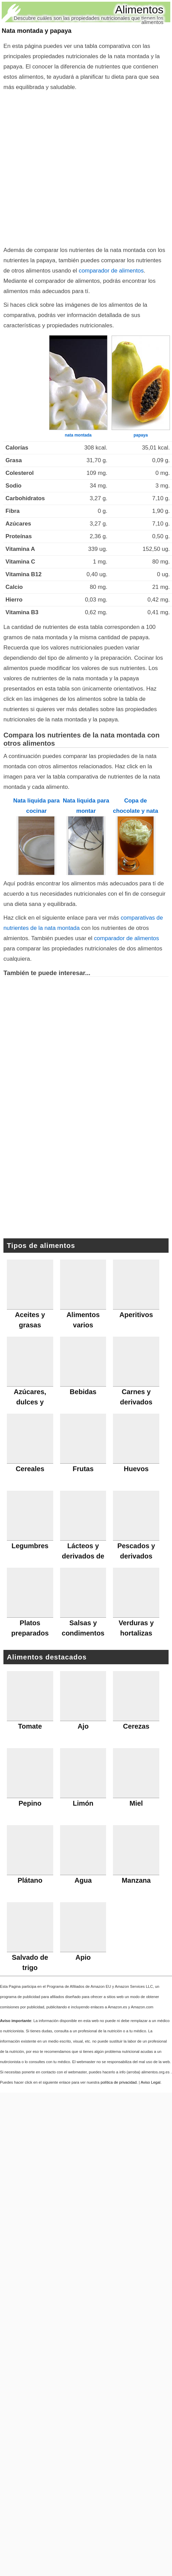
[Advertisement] (71, 167)
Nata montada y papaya (36, 30)
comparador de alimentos (111, 270)
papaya (141, 435)
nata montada (78, 435)
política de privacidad (119, 2082)
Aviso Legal (151, 2082)
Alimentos (139, 9)
